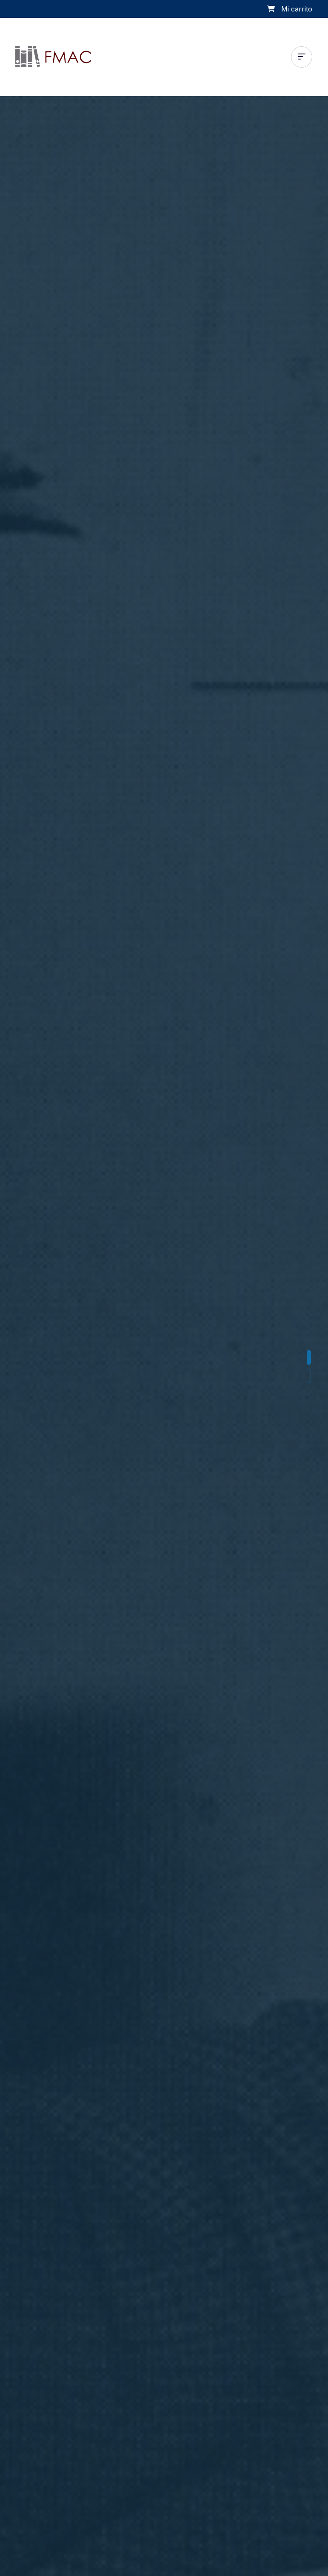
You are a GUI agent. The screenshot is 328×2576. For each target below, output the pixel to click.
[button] (309, 1357)
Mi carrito (296, 9)
